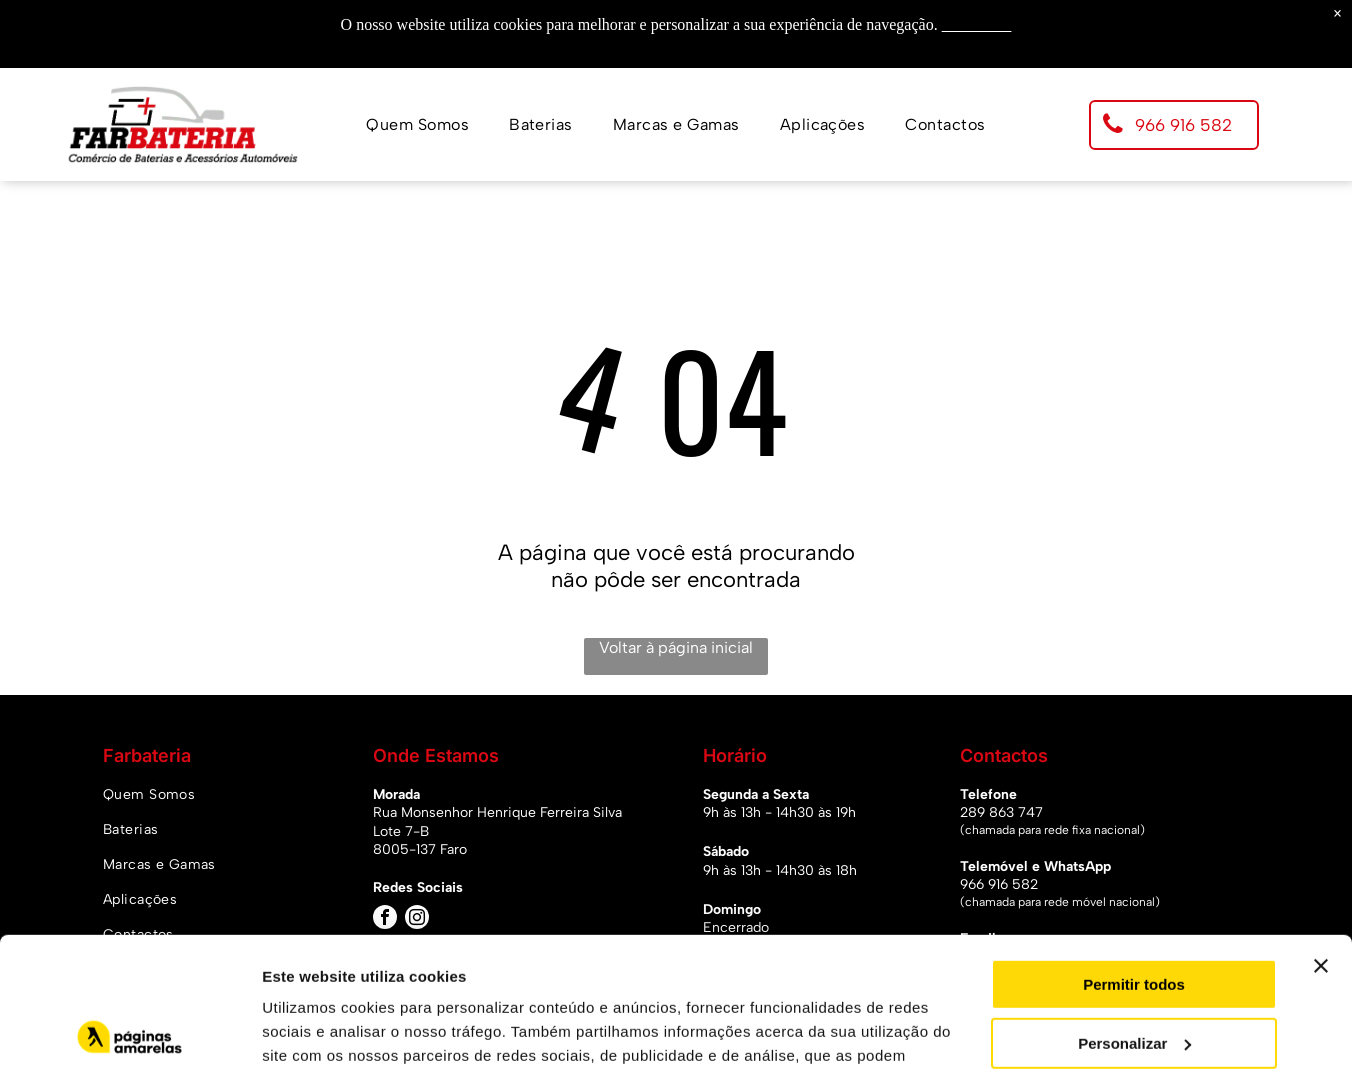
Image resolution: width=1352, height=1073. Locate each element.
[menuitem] (417, 124)
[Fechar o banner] (1321, 841)
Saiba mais (977, 24)
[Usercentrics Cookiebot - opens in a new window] (129, 1034)
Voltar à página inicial (676, 647)
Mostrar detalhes (323, 1033)
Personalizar (1134, 917)
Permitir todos (1134, 859)
